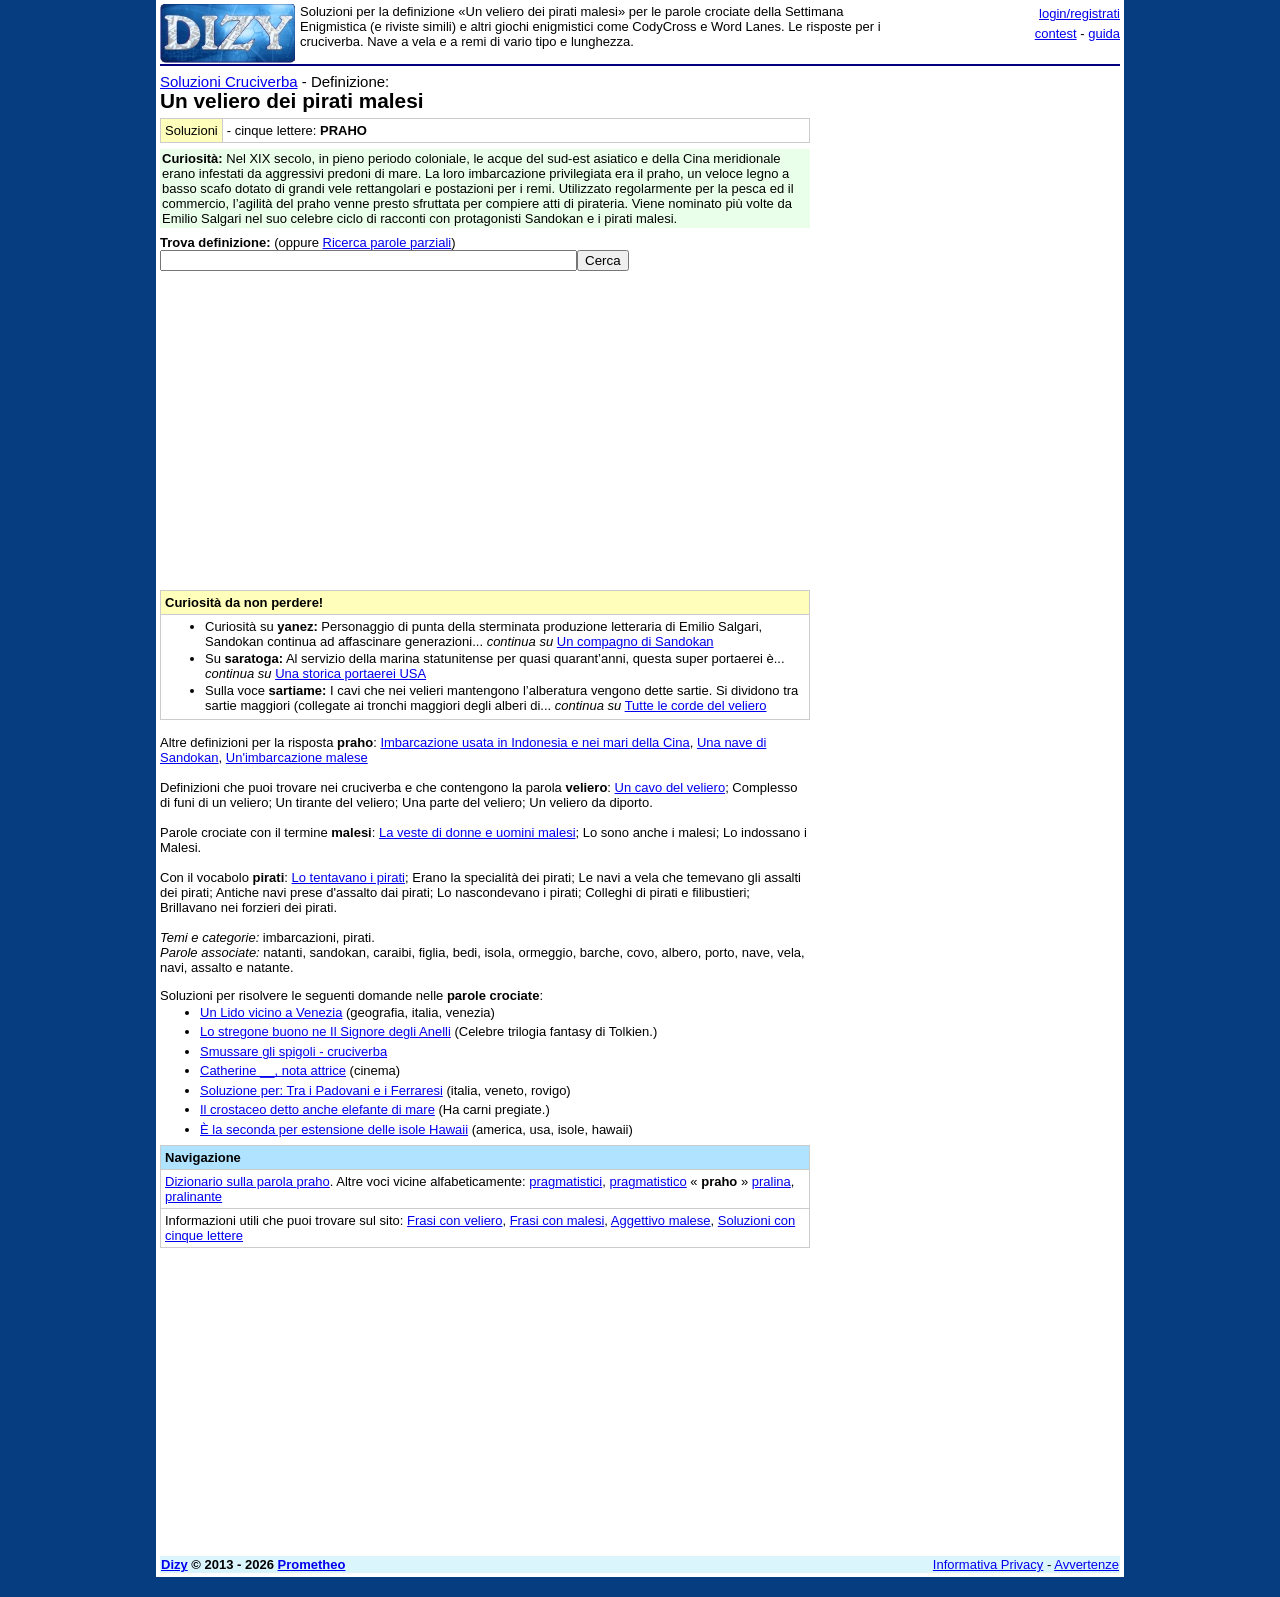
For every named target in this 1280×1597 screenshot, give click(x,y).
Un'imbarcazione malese (297, 757)
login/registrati (1079, 13)
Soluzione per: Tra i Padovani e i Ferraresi (321, 1090)
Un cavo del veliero (670, 787)
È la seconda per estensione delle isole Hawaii (334, 1129)
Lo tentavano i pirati (348, 877)
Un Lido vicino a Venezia (271, 1012)
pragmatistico (647, 1181)
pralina (771, 1181)
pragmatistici (565, 1181)
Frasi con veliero (454, 1220)
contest (1056, 33)
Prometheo (312, 1564)
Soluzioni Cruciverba (229, 81)
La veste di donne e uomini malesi (477, 832)
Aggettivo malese (661, 1220)
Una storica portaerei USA (350, 673)
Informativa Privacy (988, 1564)
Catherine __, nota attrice (273, 1070)
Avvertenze (1086, 1564)
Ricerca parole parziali (387, 242)
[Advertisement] (970, 373)
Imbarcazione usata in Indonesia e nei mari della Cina (534, 742)
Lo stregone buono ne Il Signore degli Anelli (325, 1031)
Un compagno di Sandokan (635, 641)
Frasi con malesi (557, 1220)
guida (1104, 33)
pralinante (193, 1196)
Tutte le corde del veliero (696, 705)
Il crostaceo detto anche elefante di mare (317, 1109)
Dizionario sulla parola (247, 1181)
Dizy (174, 1564)
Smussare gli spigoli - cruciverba (293, 1051)
